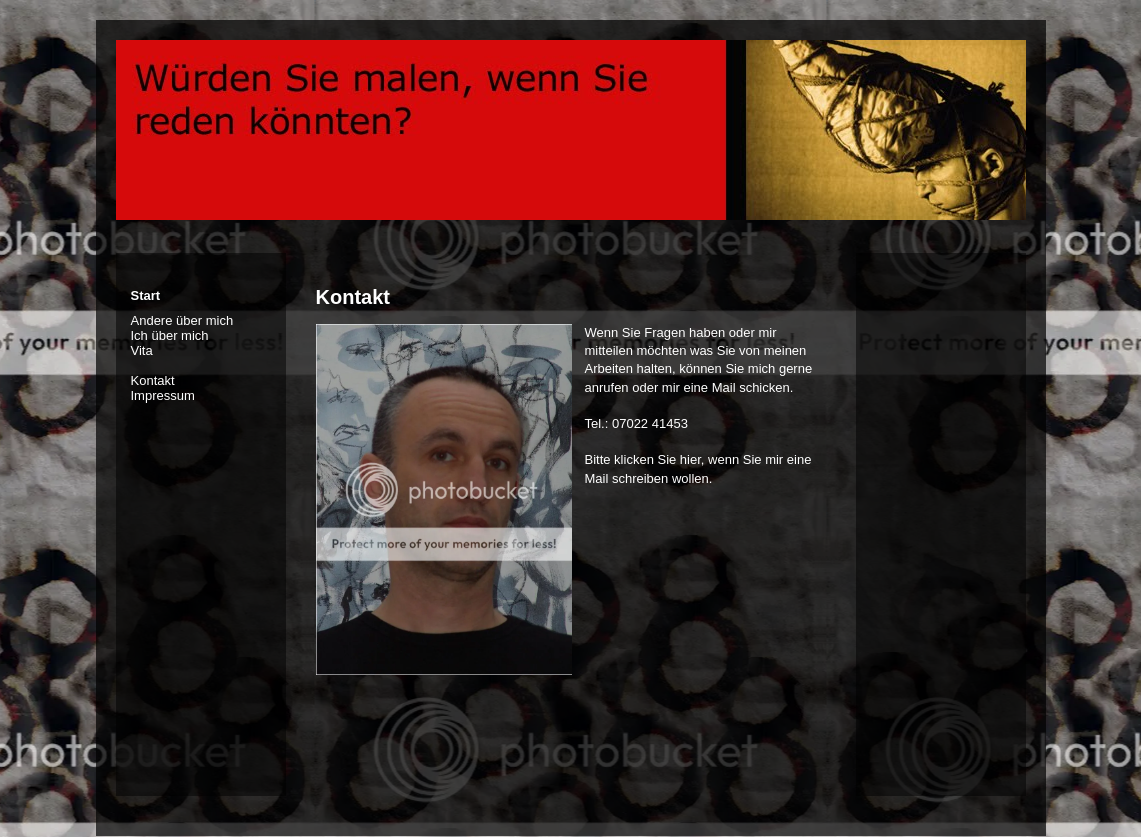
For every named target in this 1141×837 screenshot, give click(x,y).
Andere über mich (182, 320)
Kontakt (153, 380)
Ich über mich (170, 335)
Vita (142, 350)
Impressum (163, 395)
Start (146, 295)
